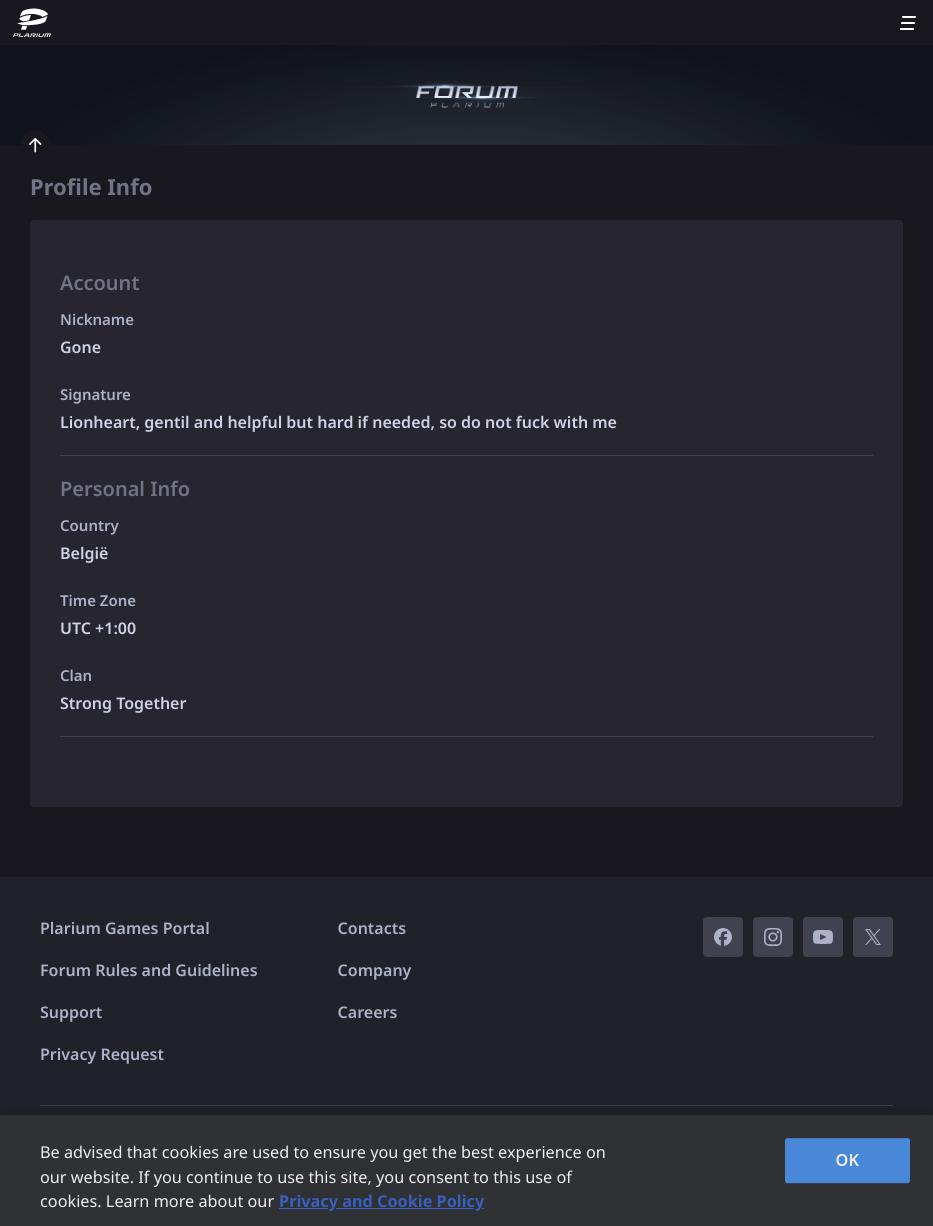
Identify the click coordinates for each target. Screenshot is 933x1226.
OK (848, 1160)
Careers (368, 1012)
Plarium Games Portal (125, 928)
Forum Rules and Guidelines (149, 970)
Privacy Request (102, 1054)
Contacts (372, 928)
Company (375, 970)
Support (71, 1012)
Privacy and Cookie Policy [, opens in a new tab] (381, 1201)
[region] (466, 1170)
